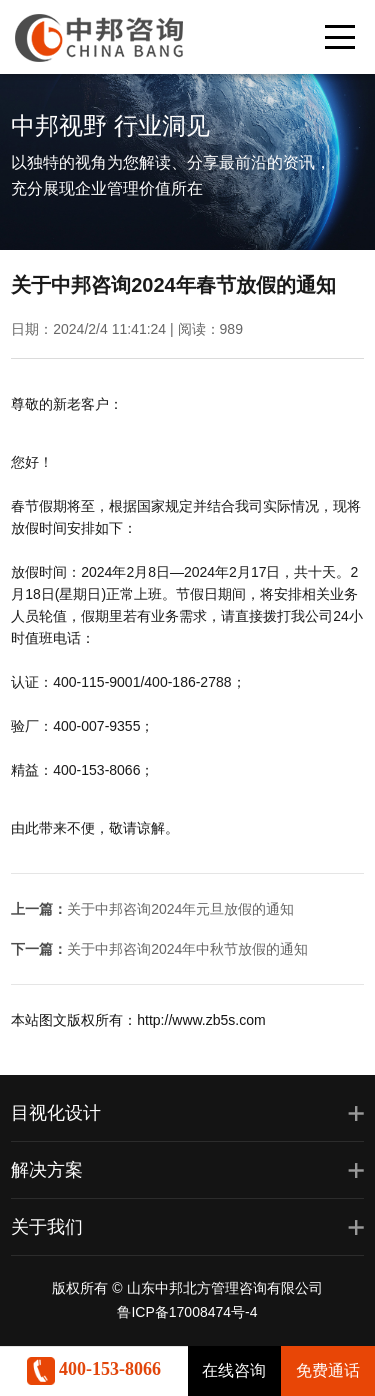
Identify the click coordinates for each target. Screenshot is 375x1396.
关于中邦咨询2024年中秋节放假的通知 (187, 949)
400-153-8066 (94, 1369)
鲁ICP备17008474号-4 (187, 1312)
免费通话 (328, 1370)
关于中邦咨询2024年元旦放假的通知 (180, 909)
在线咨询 (234, 1370)
